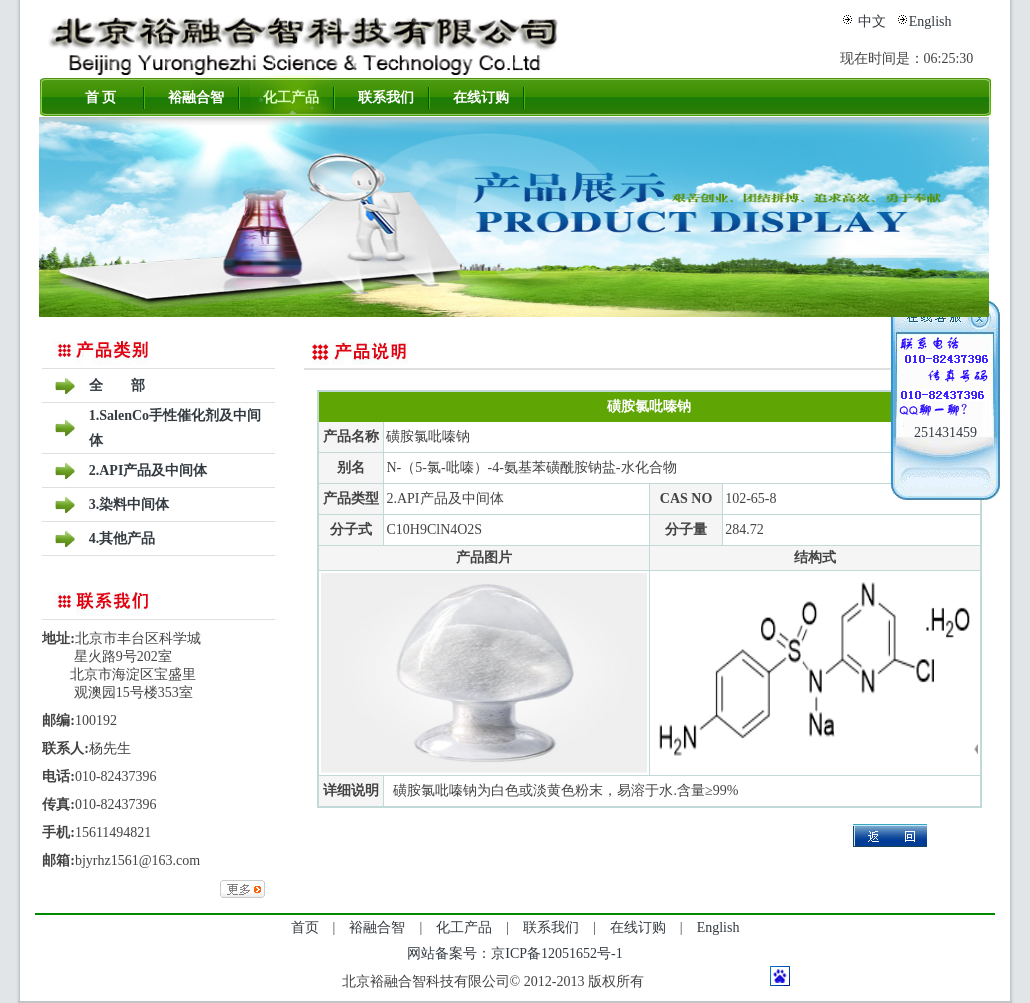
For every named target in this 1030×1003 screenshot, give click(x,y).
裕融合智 (196, 97)
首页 (305, 927)
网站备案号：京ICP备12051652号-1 (514, 953)
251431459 (945, 432)
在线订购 (481, 97)
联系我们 (386, 97)
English (930, 21)
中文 (872, 21)
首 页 (101, 97)
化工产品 (291, 97)
